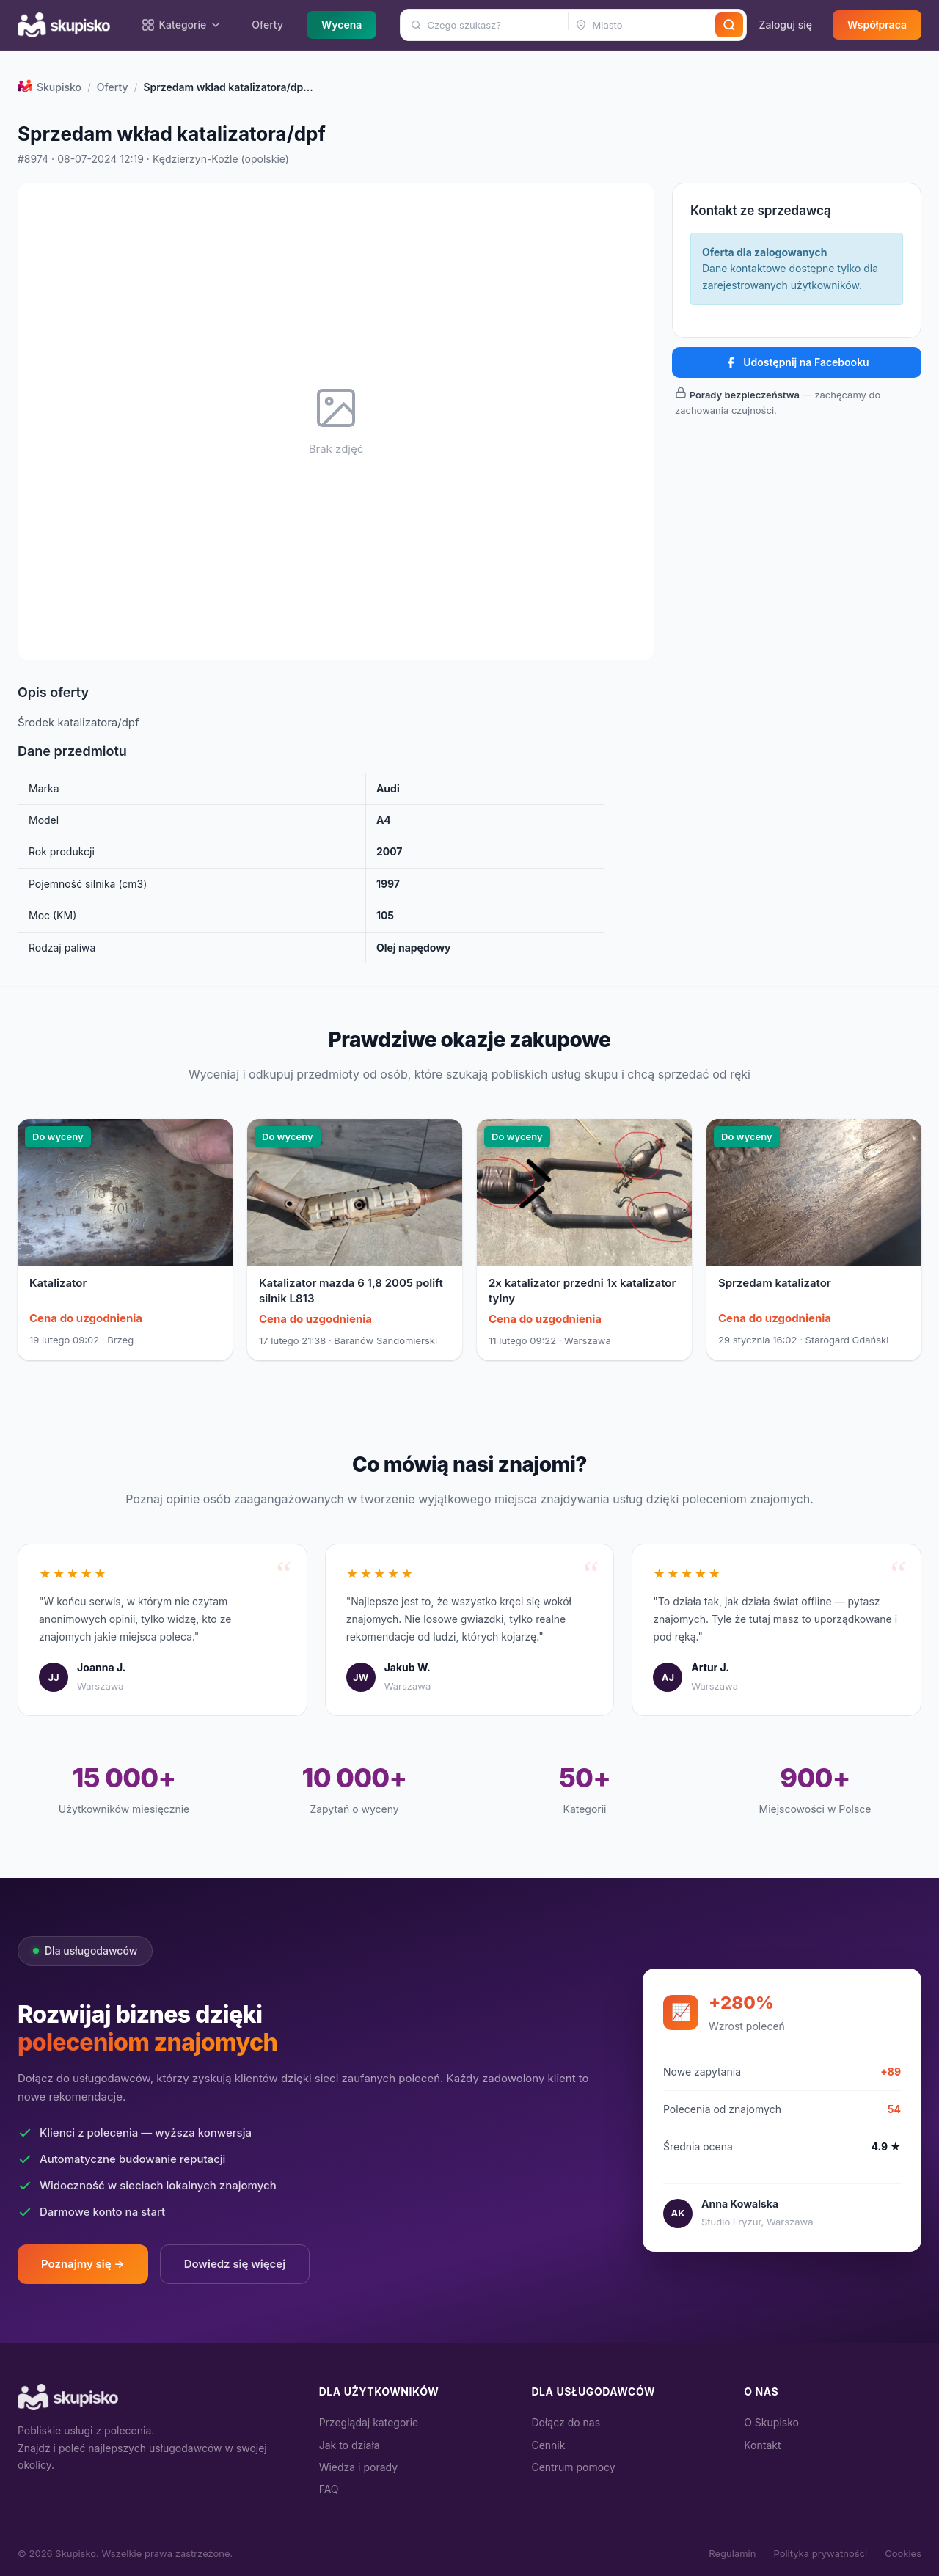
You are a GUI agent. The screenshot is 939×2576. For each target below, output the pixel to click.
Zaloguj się (785, 24)
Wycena (341, 24)
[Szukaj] (729, 24)
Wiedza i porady (358, 2467)
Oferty (267, 24)
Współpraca (877, 24)
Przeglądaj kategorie (369, 2422)
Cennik (548, 2445)
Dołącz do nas (565, 2422)
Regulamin (732, 2553)
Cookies (903, 2553)
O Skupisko (771, 2422)
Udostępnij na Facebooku (796, 362)
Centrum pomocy (573, 2467)
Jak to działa (349, 2445)
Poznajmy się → (83, 2264)
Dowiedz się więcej (235, 2264)
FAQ (329, 2489)
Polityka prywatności (820, 2553)
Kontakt (762, 2445)
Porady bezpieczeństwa (745, 395)
